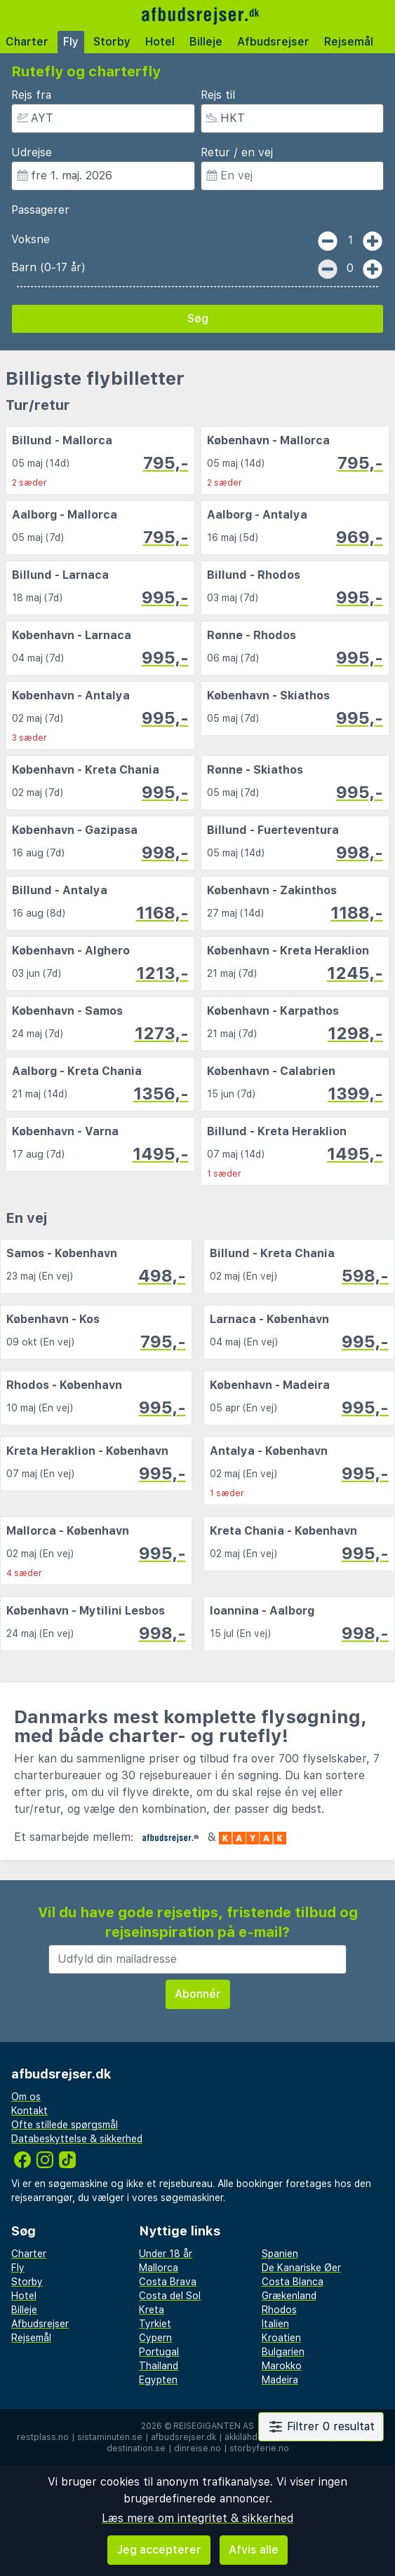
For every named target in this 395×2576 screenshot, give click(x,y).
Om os (26, 2096)
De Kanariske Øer (301, 2267)
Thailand (158, 2365)
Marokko (282, 2365)
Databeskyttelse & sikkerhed (76, 2138)
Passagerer (40, 210)
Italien (275, 2323)
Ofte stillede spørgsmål (64, 2124)
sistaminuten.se (109, 2437)
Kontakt (29, 2110)
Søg (197, 318)
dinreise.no (197, 2448)
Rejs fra (31, 95)
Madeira (280, 2379)
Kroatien (281, 2337)
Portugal (159, 2351)
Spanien (280, 2253)
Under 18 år (165, 2253)
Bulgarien (283, 2351)
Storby (111, 41)
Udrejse (31, 152)
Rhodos (279, 2309)
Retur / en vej (237, 152)
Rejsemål (348, 41)
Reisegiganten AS (213, 2426)
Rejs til (218, 95)
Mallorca (158, 2267)
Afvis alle (254, 2549)
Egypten (158, 2379)
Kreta (151, 2309)
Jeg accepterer (158, 2549)
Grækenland (289, 2295)
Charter (27, 41)
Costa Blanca (292, 2281)
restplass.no (43, 2437)
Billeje (205, 41)
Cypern (155, 2337)
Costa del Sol (170, 2295)
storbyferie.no (259, 2448)
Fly (71, 41)
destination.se (136, 2448)
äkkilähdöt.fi (249, 2437)
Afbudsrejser (273, 41)
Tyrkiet (155, 2323)
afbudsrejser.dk (183, 2437)
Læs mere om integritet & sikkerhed (197, 2518)
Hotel (160, 41)
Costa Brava (167, 2281)
